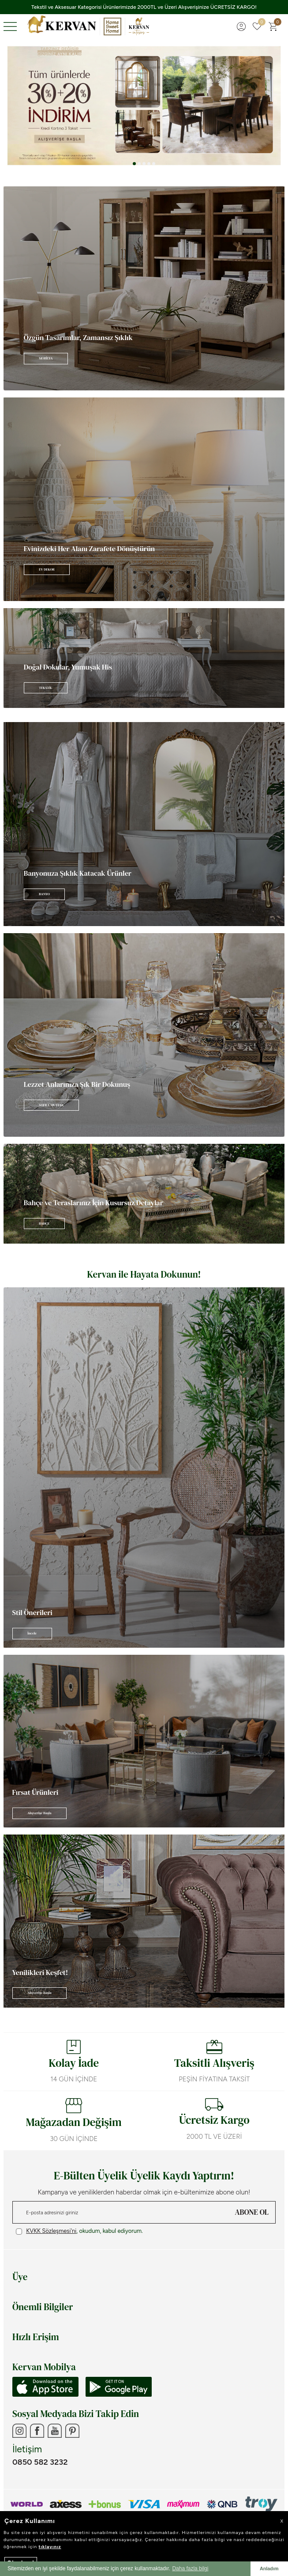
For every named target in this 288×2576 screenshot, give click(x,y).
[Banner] (144, 288)
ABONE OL (252, 2212)
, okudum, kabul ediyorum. (79, 2231)
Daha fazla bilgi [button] (190, 2568)
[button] (134, 163)
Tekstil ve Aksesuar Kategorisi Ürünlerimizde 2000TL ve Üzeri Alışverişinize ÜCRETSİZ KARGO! (144, 7)
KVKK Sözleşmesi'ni (51, 2231)
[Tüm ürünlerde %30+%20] (144, 105)
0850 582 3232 (39, 2462)
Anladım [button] (269, 2568)
